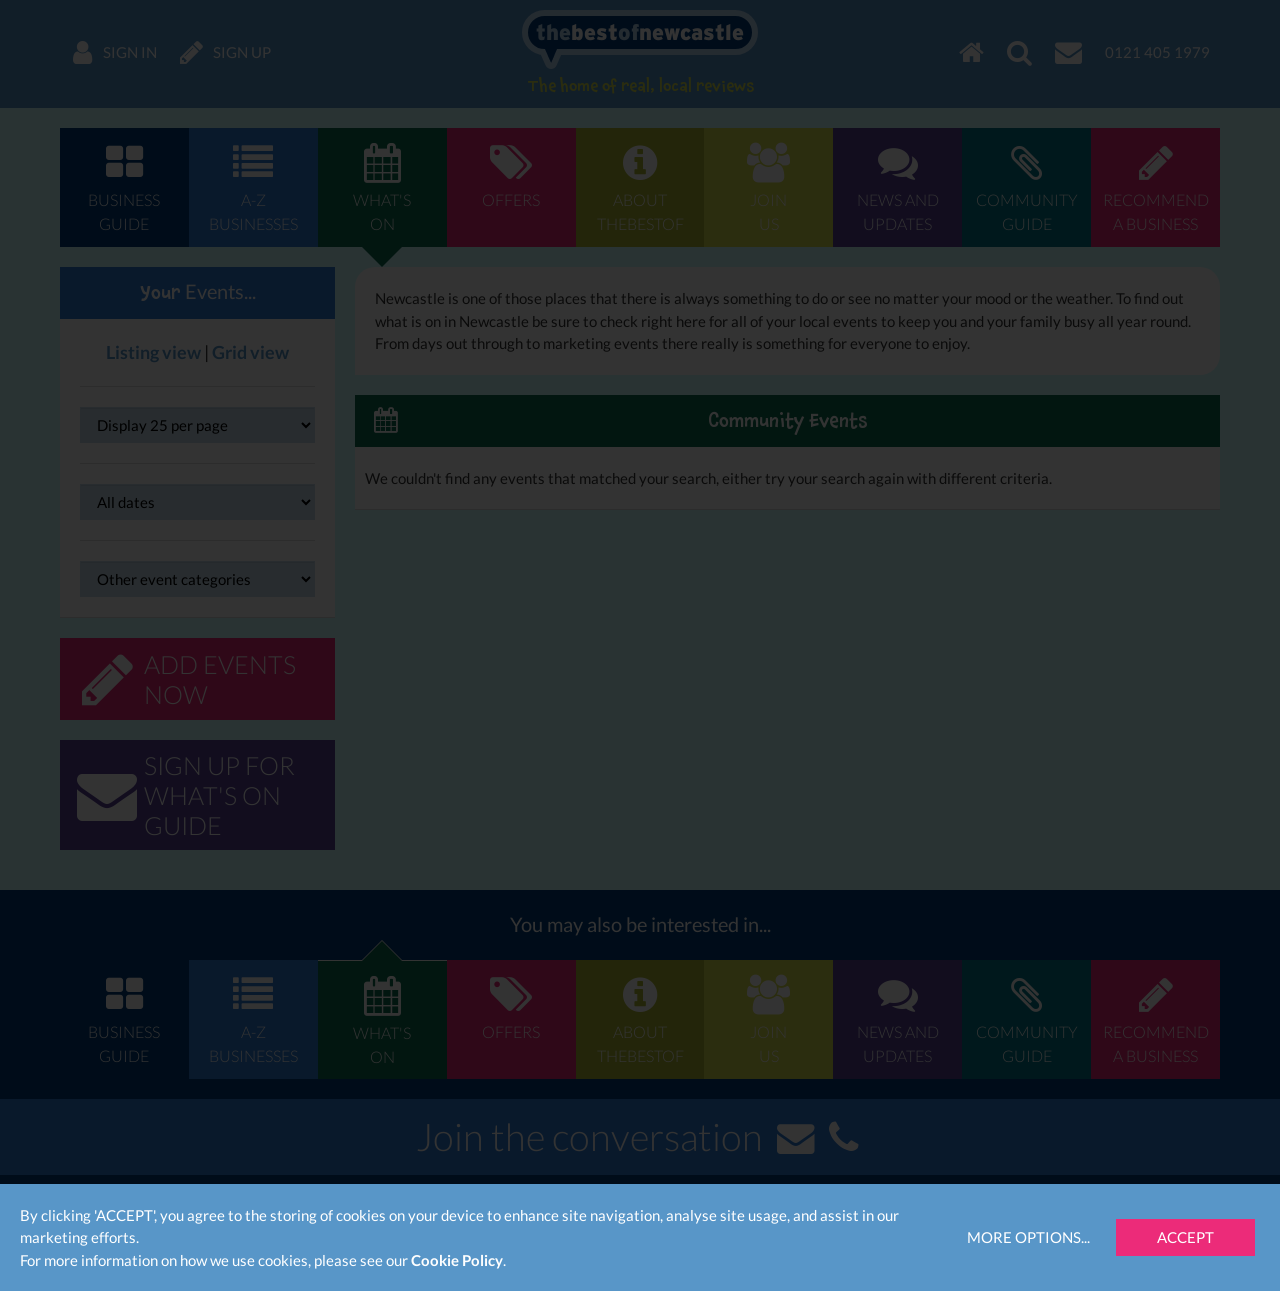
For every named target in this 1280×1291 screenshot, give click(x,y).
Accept (1185, 1237)
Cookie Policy (457, 1260)
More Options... (1028, 1237)
